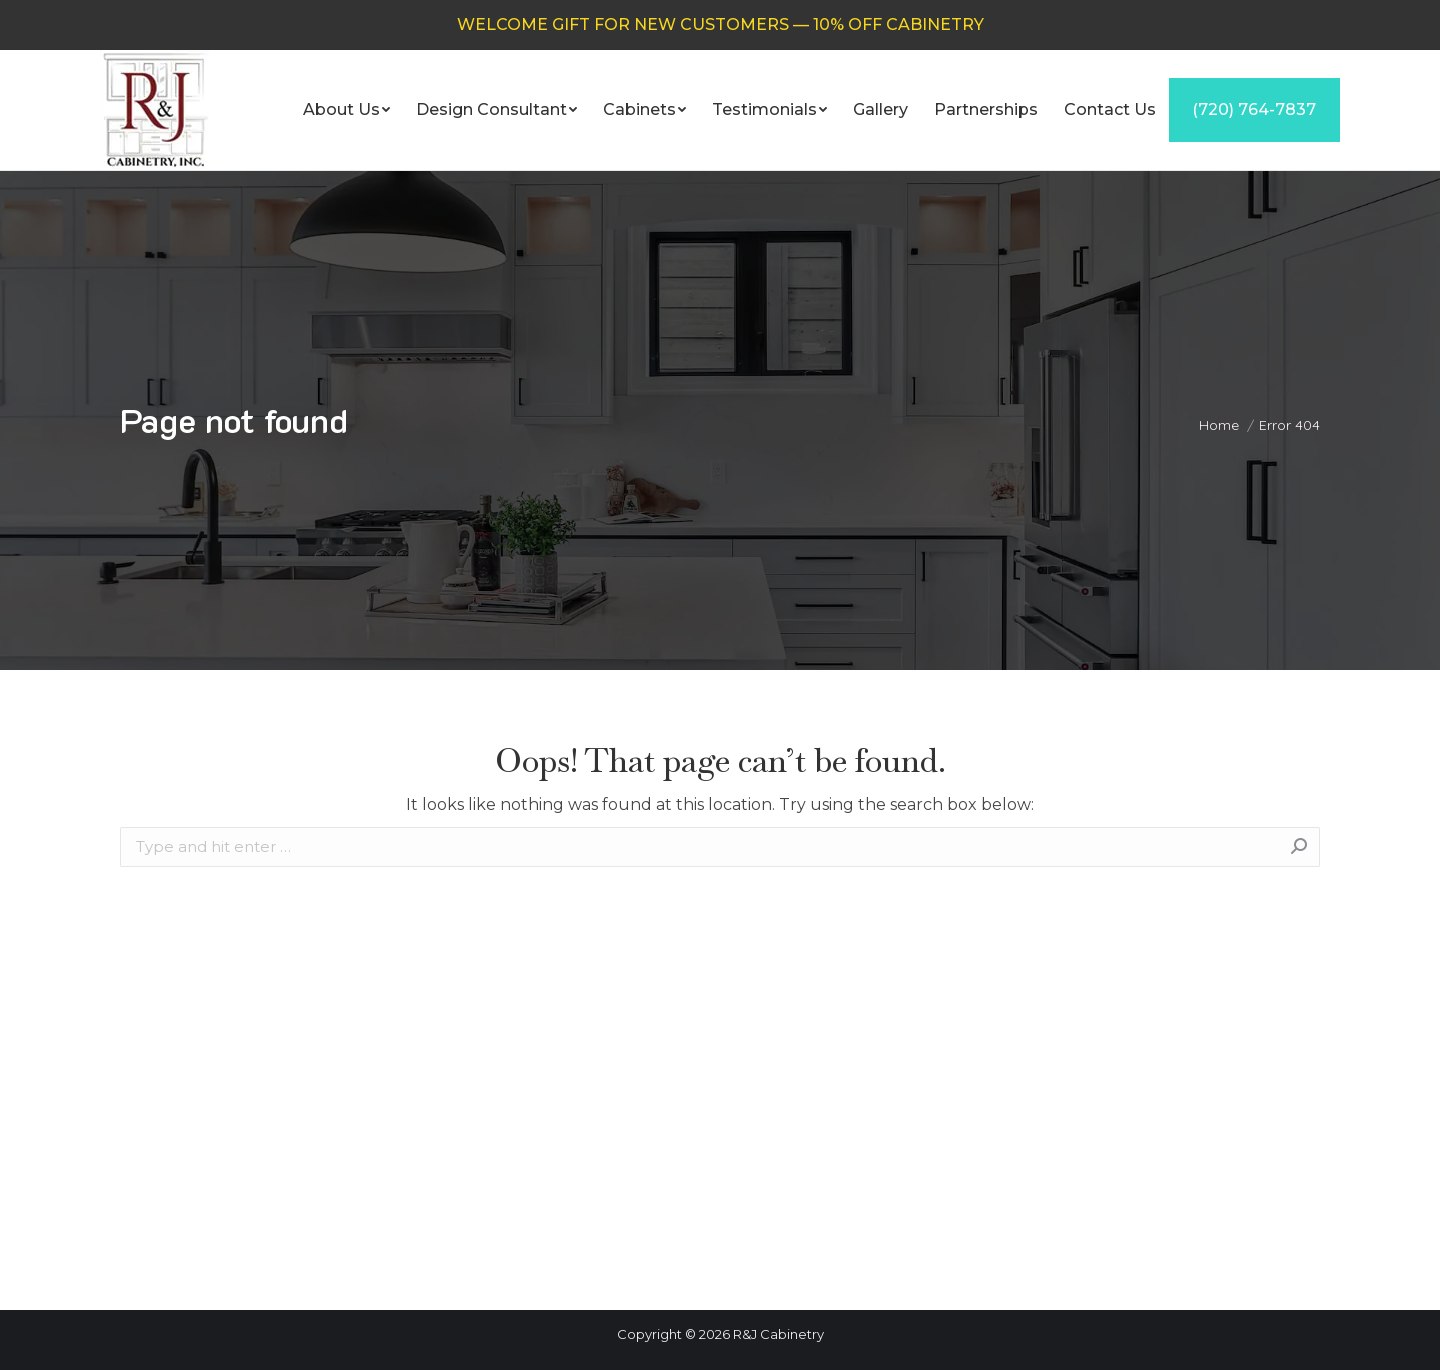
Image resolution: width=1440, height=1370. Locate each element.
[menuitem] (346, 110)
